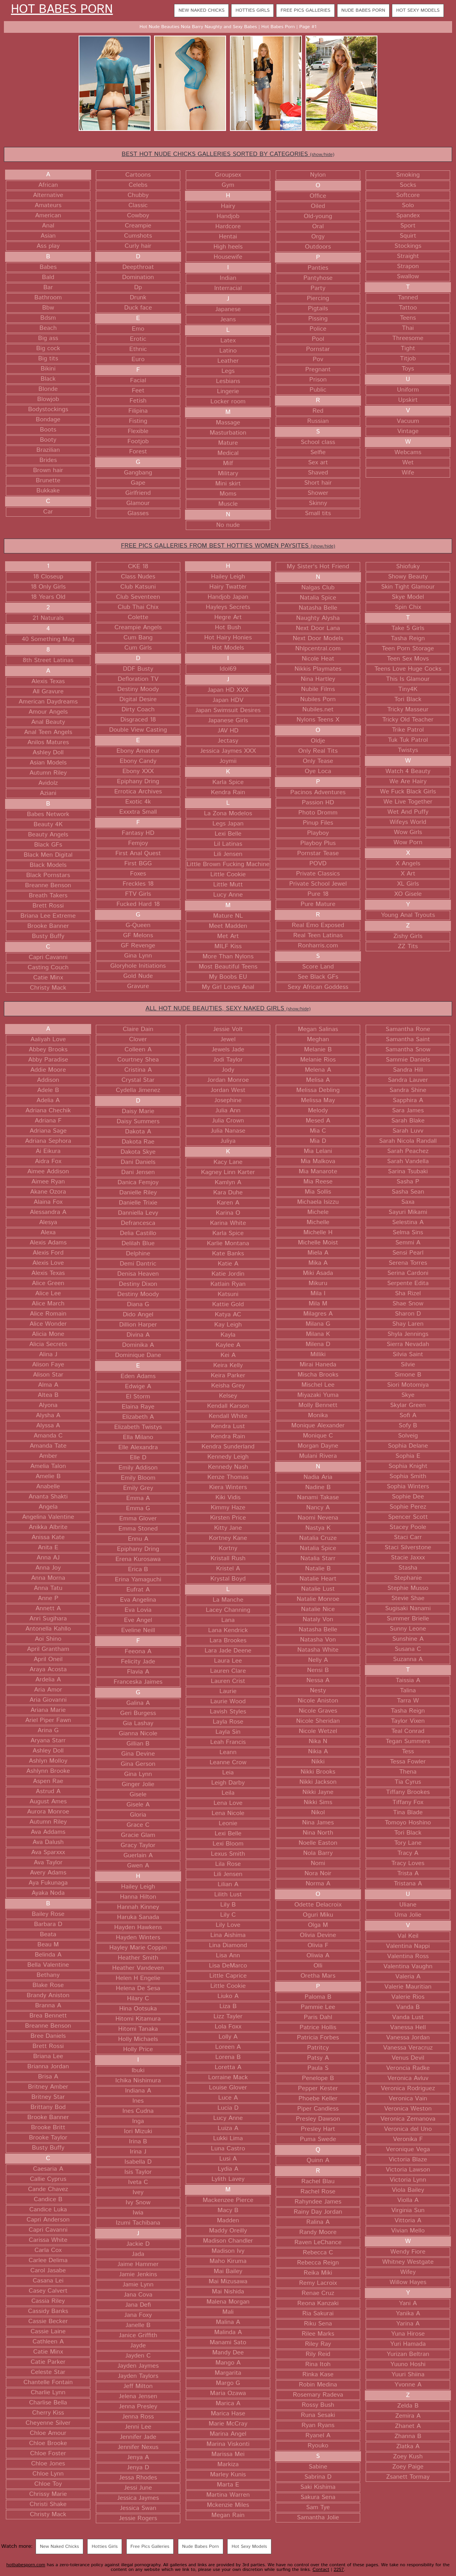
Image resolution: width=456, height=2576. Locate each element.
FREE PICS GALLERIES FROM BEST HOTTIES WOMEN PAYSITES (228, 545)
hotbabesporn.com (25, 2565)
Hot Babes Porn (62, 10)
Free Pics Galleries (305, 10)
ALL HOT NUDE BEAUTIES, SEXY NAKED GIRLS (228, 1008)
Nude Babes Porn (363, 10)
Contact (320, 2569)
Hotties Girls (252, 10)
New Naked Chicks (201, 10)
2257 (339, 2569)
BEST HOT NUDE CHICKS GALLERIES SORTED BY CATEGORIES (228, 154)
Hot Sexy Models (418, 10)
